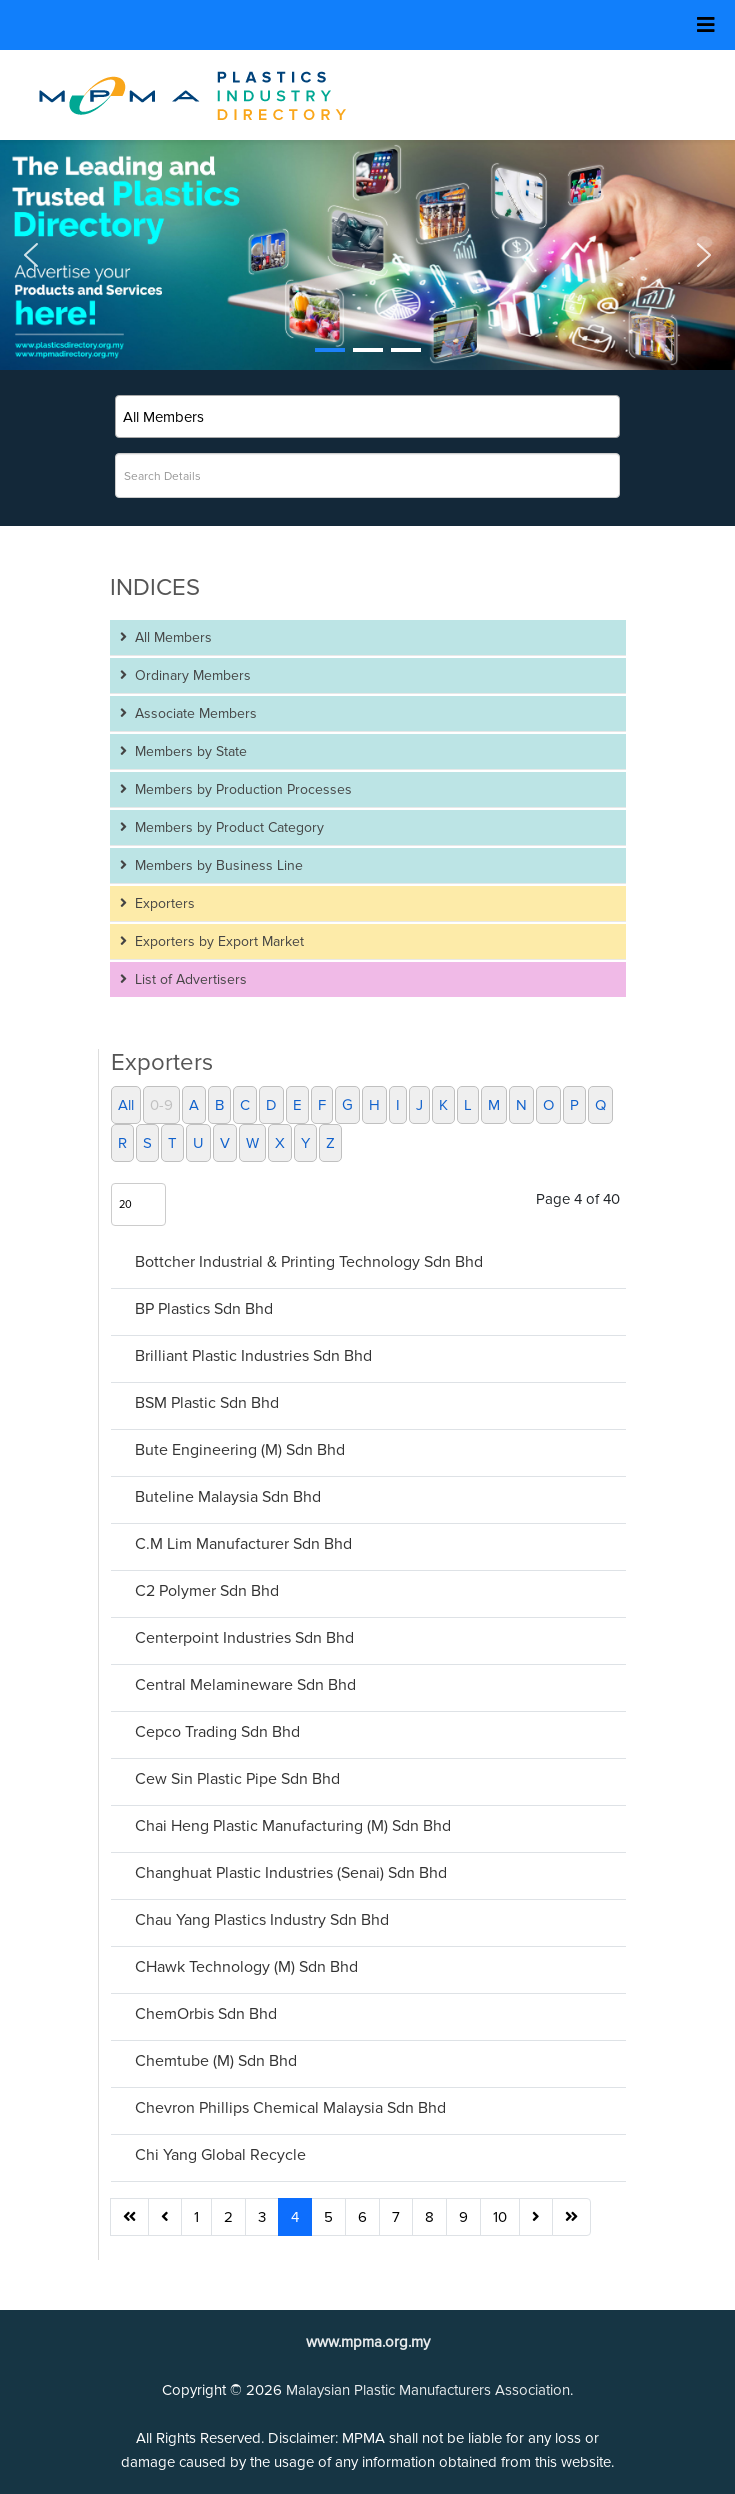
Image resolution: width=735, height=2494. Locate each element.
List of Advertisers (189, 979)
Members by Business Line (217, 865)
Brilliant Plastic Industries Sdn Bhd (253, 1356)
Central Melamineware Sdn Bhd (245, 1685)
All (126, 1105)
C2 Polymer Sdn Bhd (207, 1591)
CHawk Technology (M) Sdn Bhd (246, 1967)
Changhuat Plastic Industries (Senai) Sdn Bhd (291, 1873)
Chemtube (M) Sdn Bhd (216, 2061)
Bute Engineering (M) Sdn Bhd (240, 1450)
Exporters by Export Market (217, 941)
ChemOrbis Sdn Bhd (206, 2014)
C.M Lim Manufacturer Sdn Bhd (243, 1544)
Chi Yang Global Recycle (220, 2155)
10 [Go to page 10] (500, 2217)
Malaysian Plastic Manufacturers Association (428, 2390)
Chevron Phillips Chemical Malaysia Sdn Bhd (290, 2108)
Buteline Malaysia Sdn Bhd (228, 1497)
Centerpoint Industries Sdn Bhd (244, 1638)
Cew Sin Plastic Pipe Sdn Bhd (237, 1779)
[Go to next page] (536, 2217)
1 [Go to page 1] (196, 2217)
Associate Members (194, 713)
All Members (171, 637)
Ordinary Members (191, 675)
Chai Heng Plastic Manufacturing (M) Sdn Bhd (293, 1826)
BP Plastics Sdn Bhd (204, 1309)
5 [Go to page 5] (328, 2217)
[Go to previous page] (165, 2217)
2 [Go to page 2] (228, 2217)
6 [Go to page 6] (362, 2217)
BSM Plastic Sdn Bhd (207, 1403)
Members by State (189, 751)
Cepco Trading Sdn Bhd (217, 1732)
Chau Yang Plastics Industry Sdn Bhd (262, 1920)
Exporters (163, 903)
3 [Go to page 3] (262, 2217)
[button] (367, 255)
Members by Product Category (227, 827)
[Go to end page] (571, 2217)
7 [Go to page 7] (396, 2217)
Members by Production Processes (241, 789)
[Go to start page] (129, 2217)
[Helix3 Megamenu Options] (706, 26)
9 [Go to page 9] (463, 2217)
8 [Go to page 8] (429, 2217)
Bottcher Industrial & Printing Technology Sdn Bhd (309, 1262)
